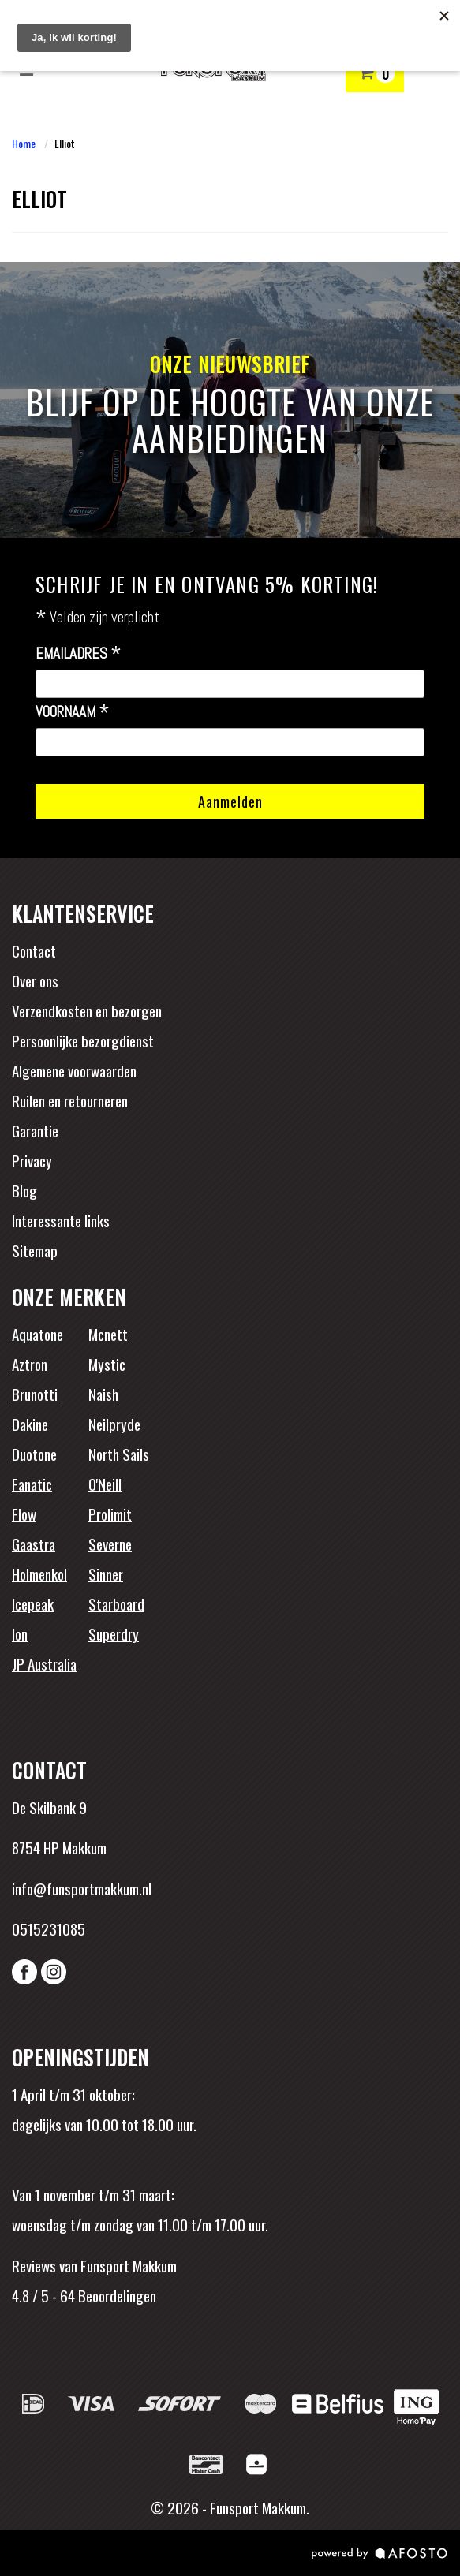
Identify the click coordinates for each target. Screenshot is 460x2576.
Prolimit (110, 1514)
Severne (110, 1544)
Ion (20, 1633)
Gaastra (33, 1544)
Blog (24, 1190)
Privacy (32, 1160)
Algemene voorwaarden (74, 1070)
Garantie (35, 1130)
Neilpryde (114, 1424)
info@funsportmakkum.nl (81, 1888)
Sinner (105, 1573)
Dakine (30, 1424)
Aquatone (37, 1334)
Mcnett (108, 1334)
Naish (103, 1394)
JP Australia (44, 1663)
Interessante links (61, 1220)
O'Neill (105, 1484)
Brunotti (35, 1394)
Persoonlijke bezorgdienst (83, 1040)
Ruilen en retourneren (70, 1100)
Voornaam (73, 712)
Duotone (34, 1454)
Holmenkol (39, 1573)
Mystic (106, 1364)
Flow (24, 1514)
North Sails (118, 1454)
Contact (34, 950)
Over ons (35, 980)
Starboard (116, 1603)
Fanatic (32, 1484)
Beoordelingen (115, 2295)
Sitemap (35, 1250)
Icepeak (33, 1603)
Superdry (113, 1633)
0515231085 (48, 1928)
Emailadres (79, 653)
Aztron (29, 1364)
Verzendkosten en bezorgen (87, 1010)
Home (24, 143)
